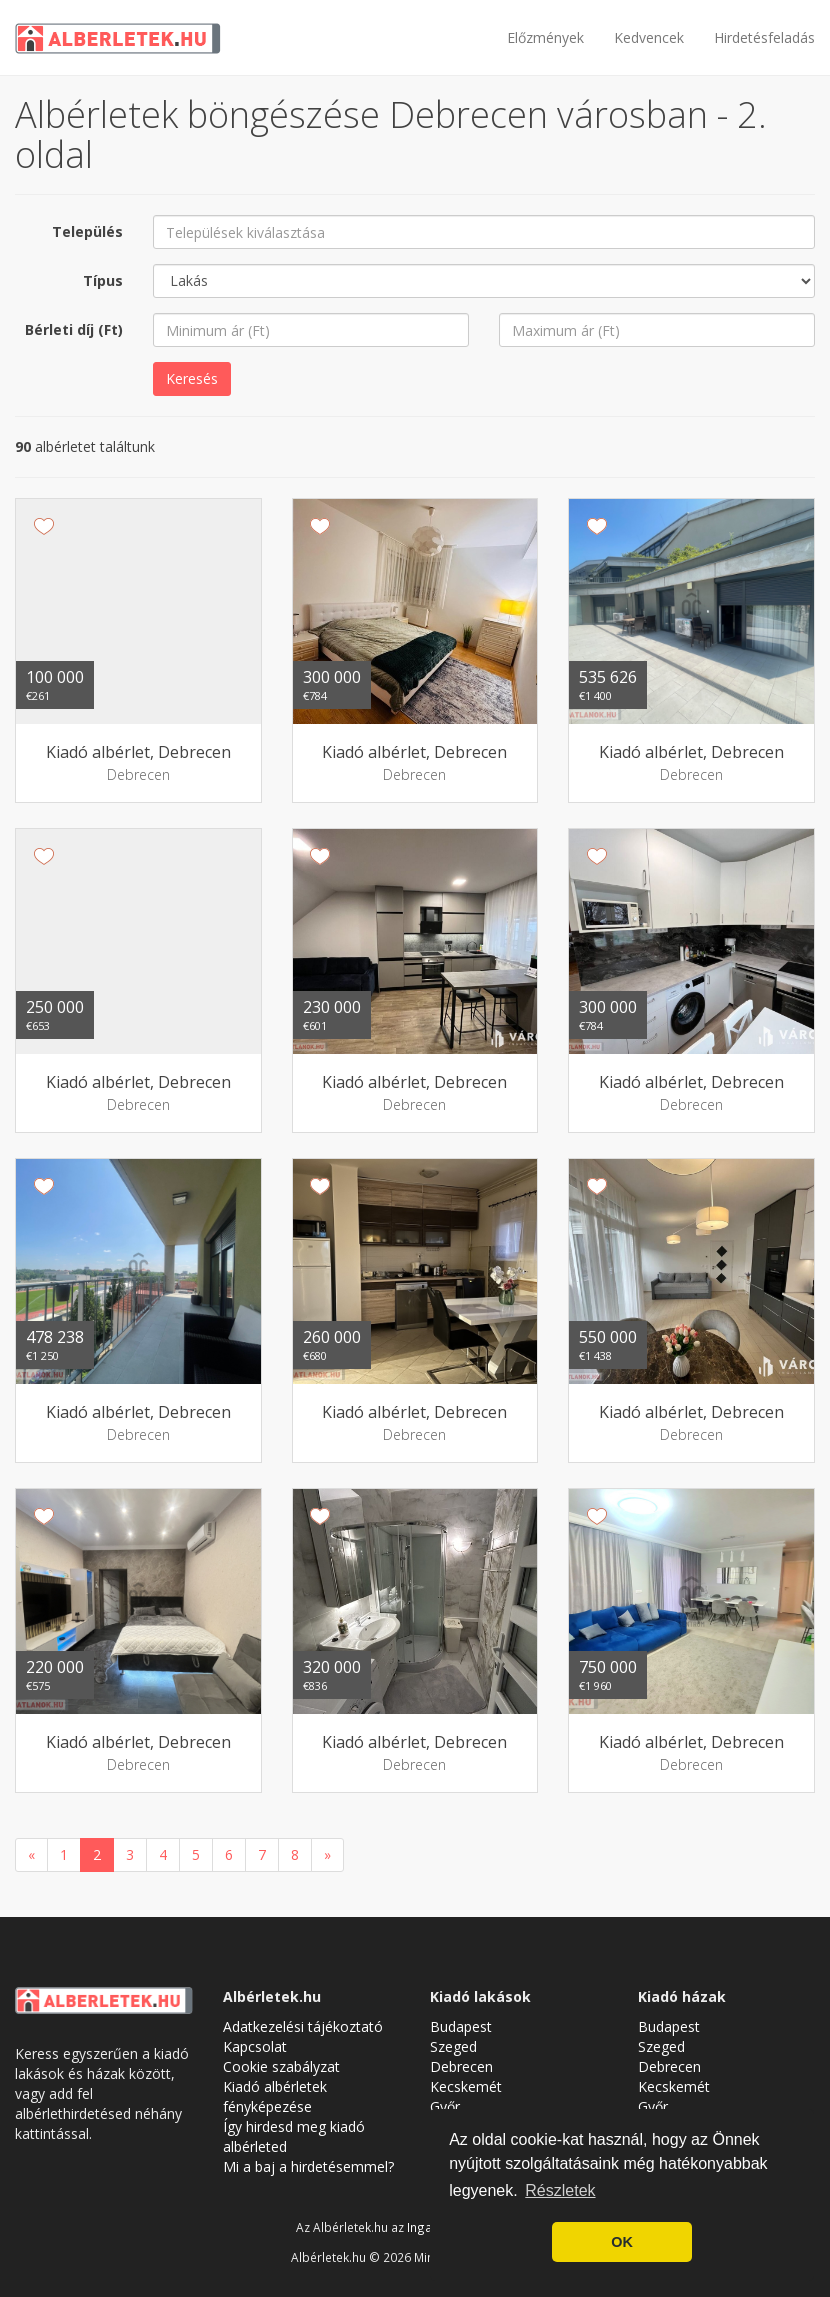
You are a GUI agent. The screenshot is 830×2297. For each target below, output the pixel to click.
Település (87, 231)
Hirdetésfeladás (764, 37)
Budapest (461, 2026)
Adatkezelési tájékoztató (303, 2026)
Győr (445, 2106)
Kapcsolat (255, 2046)
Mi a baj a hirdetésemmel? (308, 2166)
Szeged (453, 2046)
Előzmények (545, 37)
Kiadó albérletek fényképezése (275, 2096)
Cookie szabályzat (281, 2066)
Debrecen (461, 2066)
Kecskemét (466, 2086)
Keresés (192, 378)
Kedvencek (649, 37)
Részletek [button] (560, 2190)
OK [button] (622, 2242)
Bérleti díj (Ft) (74, 329)
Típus (103, 280)
